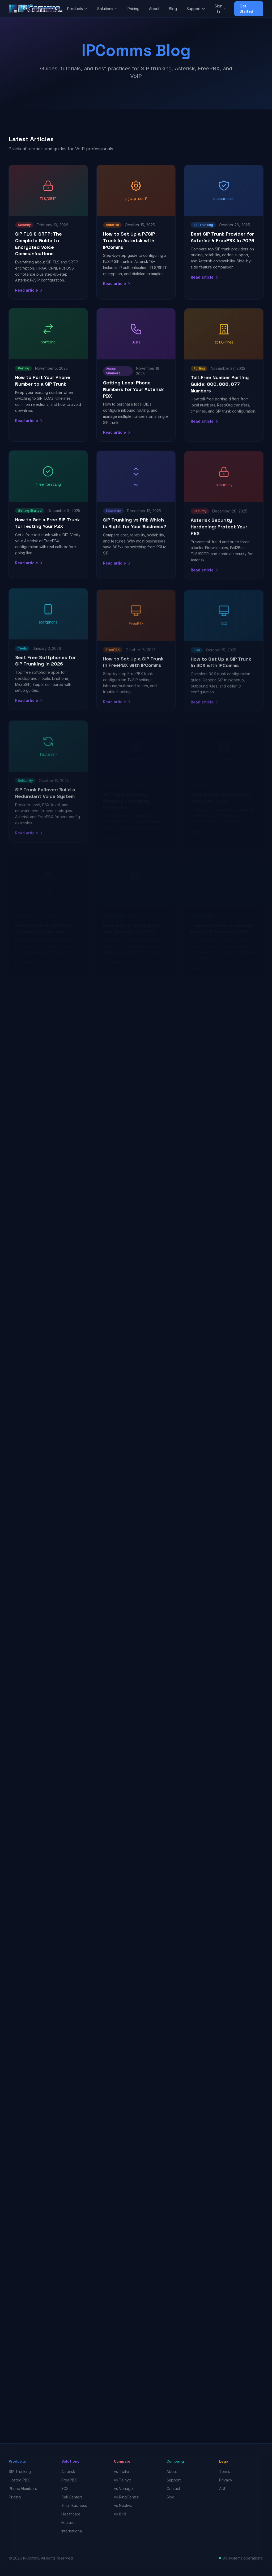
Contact (173, 2488)
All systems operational (243, 2558)
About (154, 8)
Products (77, 8)
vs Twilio (121, 2471)
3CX (65, 2488)
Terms (224, 2471)
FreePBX (69, 2480)
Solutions (107, 8)
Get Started (246, 9)
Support (195, 8)
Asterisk (68, 2471)
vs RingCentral (126, 2497)
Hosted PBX (19, 2480)
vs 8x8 (120, 2514)
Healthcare (70, 2514)
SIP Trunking (20, 2471)
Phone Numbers (23, 2488)
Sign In (221, 9)
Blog (173, 8)
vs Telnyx (122, 2480)
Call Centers (72, 2497)
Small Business (74, 2505)
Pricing (133, 8)
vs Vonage (123, 2488)
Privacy (225, 2480)
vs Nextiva (123, 2505)
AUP (223, 2488)
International (72, 2531)
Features (68, 2522)
